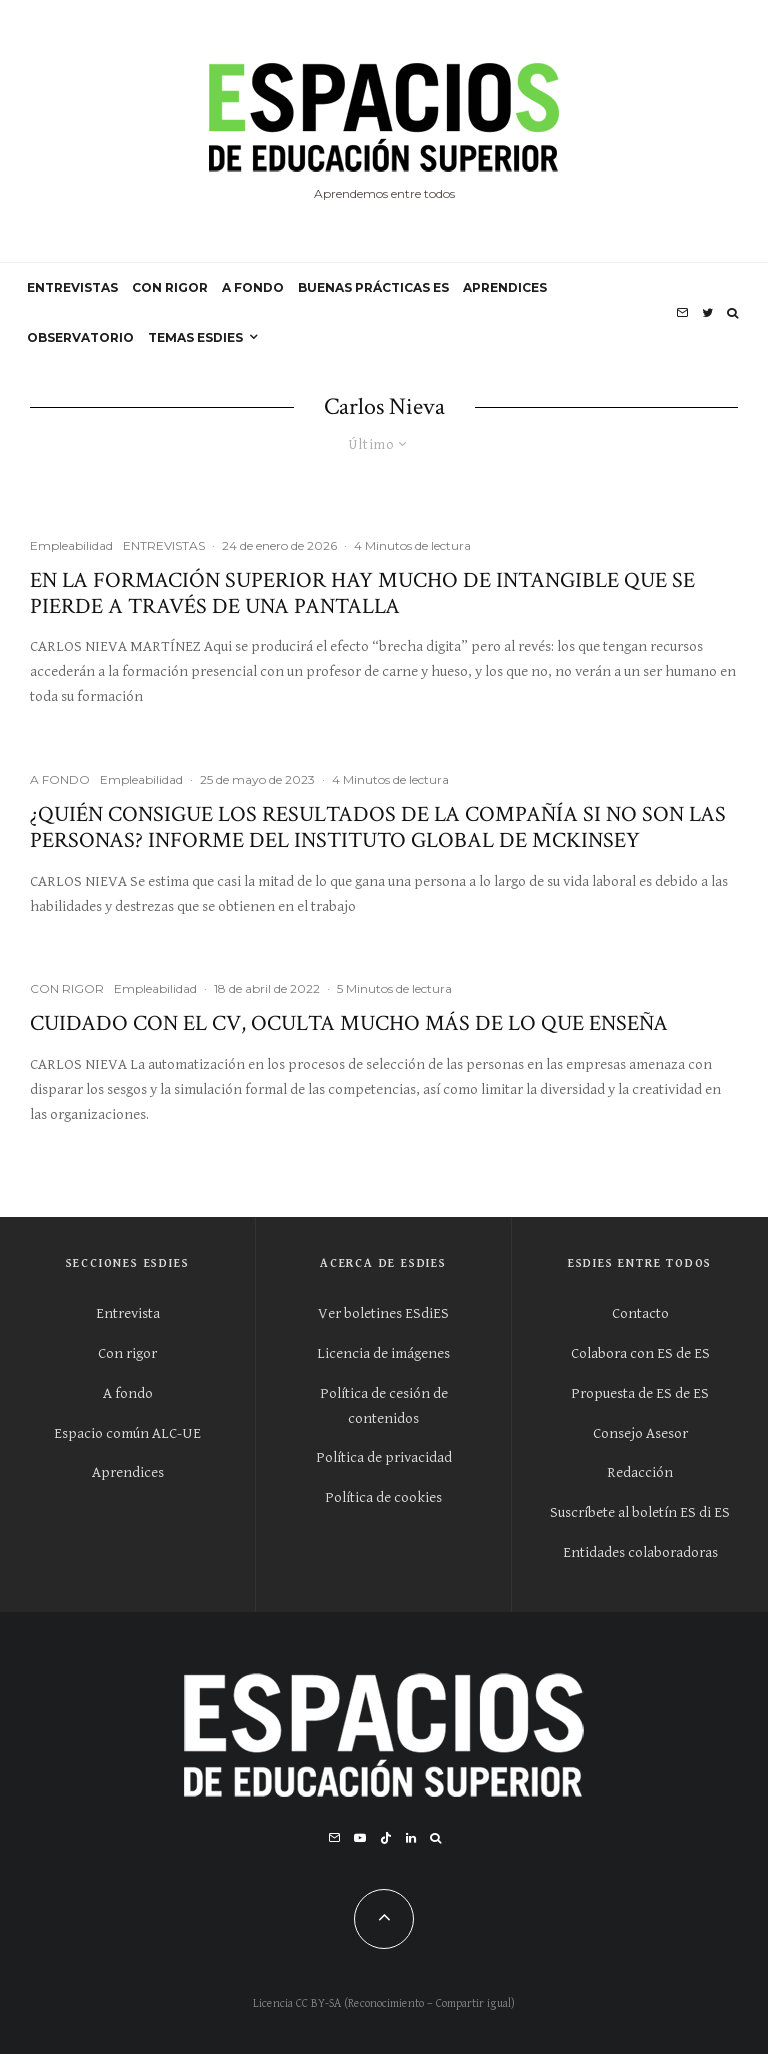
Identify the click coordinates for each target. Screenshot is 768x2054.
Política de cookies (383, 1497)
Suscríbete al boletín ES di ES (640, 1512)
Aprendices (128, 1472)
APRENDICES (505, 287)
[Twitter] (707, 313)
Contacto (640, 1313)
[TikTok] (386, 1838)
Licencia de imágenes (383, 1353)
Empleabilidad (71, 545)
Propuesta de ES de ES (640, 1393)
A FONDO (253, 287)
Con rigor (127, 1353)
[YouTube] (360, 1838)
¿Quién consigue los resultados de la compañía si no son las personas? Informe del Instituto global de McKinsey (378, 828)
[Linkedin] (411, 1838)
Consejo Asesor (640, 1433)
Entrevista (128, 1313)
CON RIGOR (170, 287)
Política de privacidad (384, 1457)
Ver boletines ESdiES (383, 1313)
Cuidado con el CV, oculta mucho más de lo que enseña (349, 1024)
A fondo (128, 1393)
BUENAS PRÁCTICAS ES (373, 287)
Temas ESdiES (195, 337)
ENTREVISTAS (72, 287)
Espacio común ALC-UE (127, 1433)
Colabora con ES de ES (640, 1353)
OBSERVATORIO (80, 337)
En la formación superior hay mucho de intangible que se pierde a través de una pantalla (362, 594)
